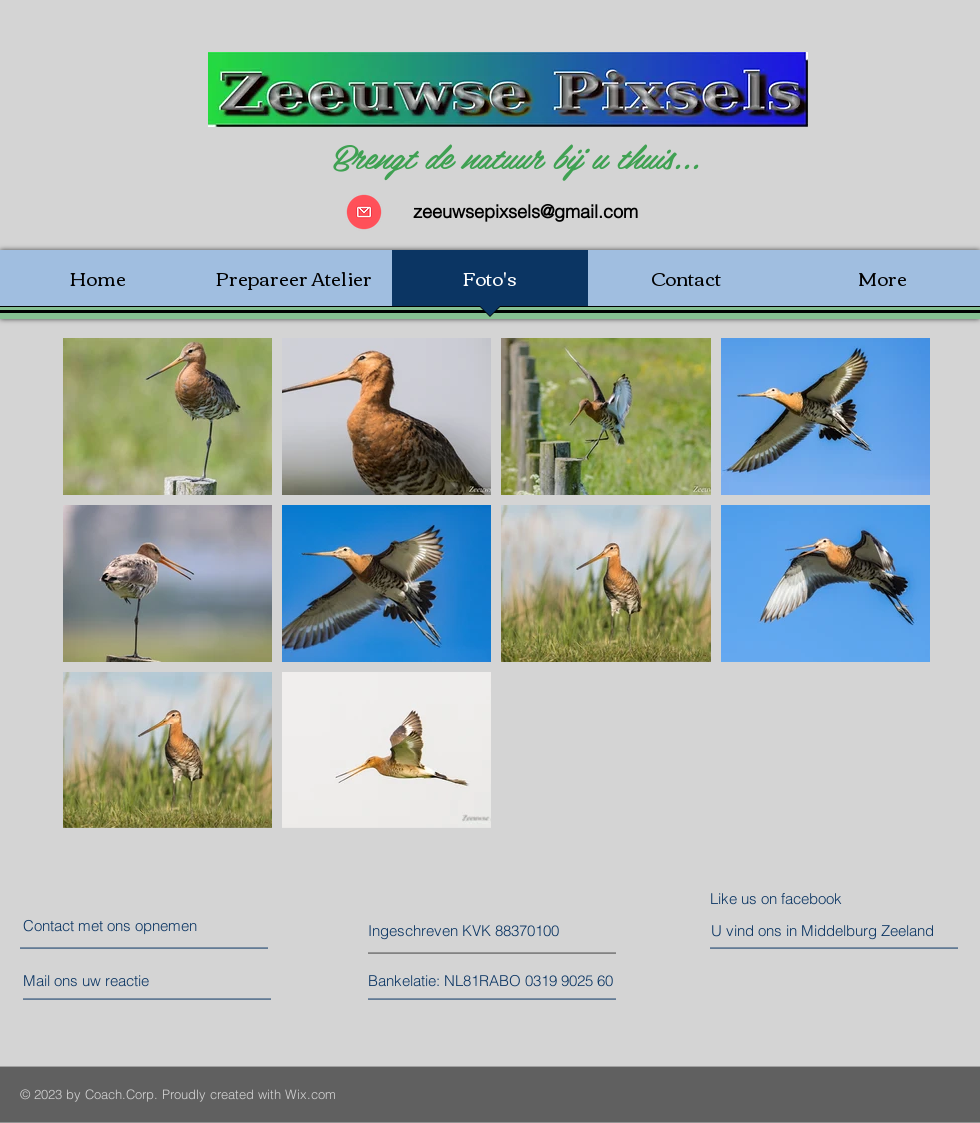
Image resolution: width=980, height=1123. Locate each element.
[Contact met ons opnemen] (112, 925)
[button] (457, 930)
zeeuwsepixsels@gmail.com (525, 211)
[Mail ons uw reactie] (106, 980)
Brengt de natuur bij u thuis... (515, 155)
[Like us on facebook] (799, 898)
